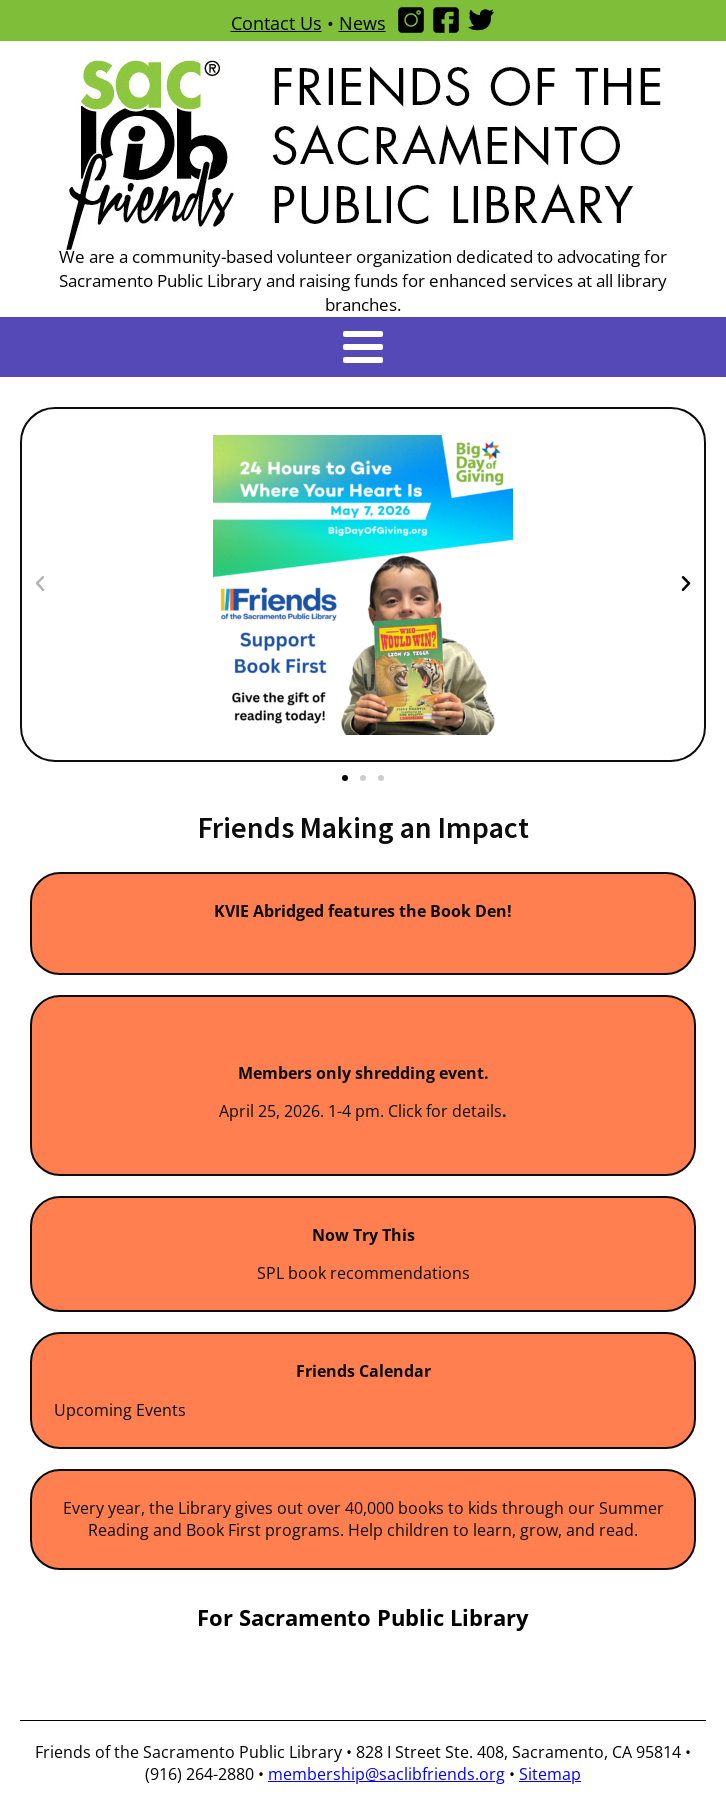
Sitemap (550, 1774)
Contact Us (276, 23)
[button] (40, 584)
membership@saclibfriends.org (386, 1774)
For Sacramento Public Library (363, 1617)
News (362, 23)
